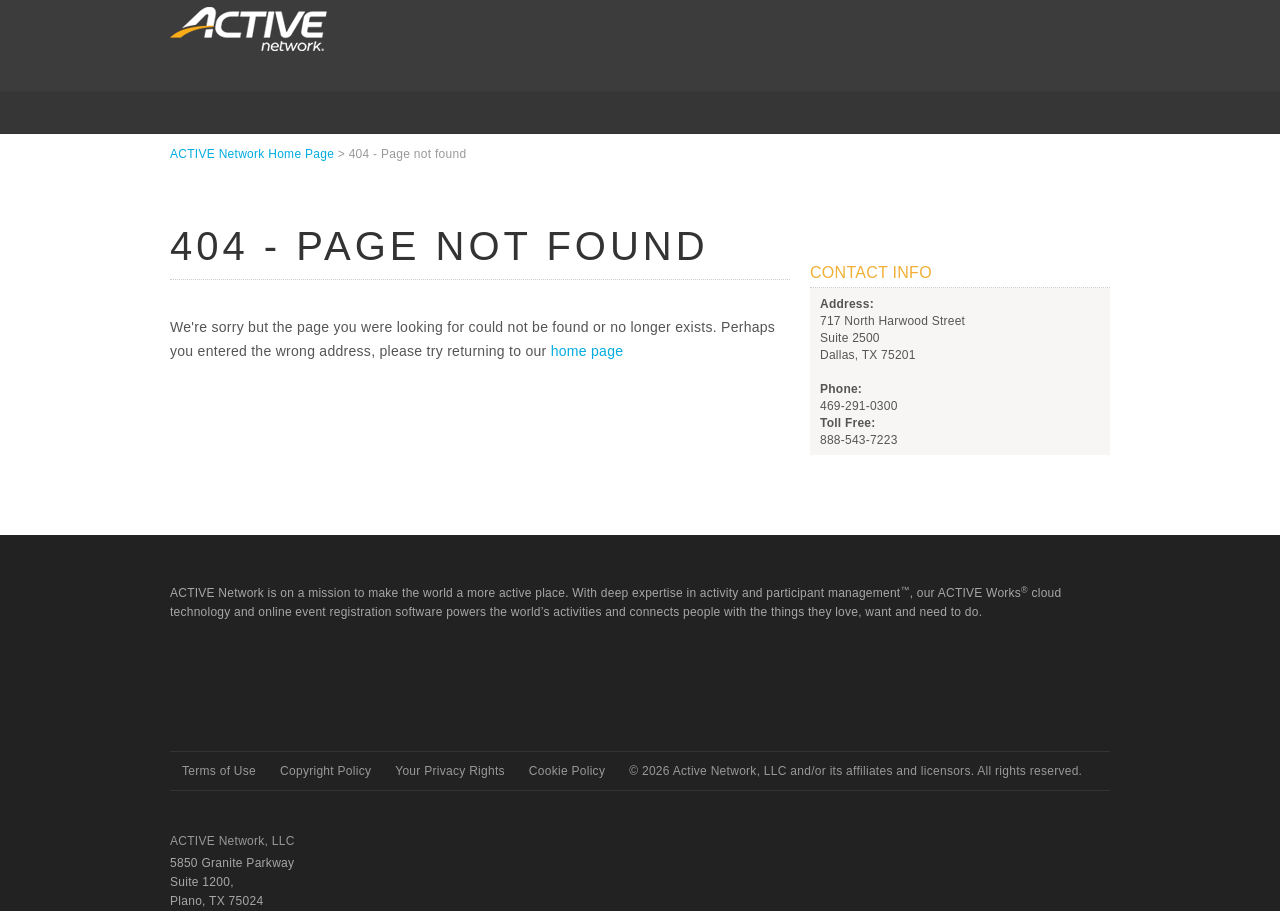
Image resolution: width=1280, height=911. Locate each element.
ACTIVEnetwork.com (248, 29)
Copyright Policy (325, 771)
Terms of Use (219, 771)
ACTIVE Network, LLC (232, 841)
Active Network (241, 715)
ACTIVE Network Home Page (252, 154)
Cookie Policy (567, 771)
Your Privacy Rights (450, 771)
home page (587, 351)
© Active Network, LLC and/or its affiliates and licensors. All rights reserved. (855, 771)
